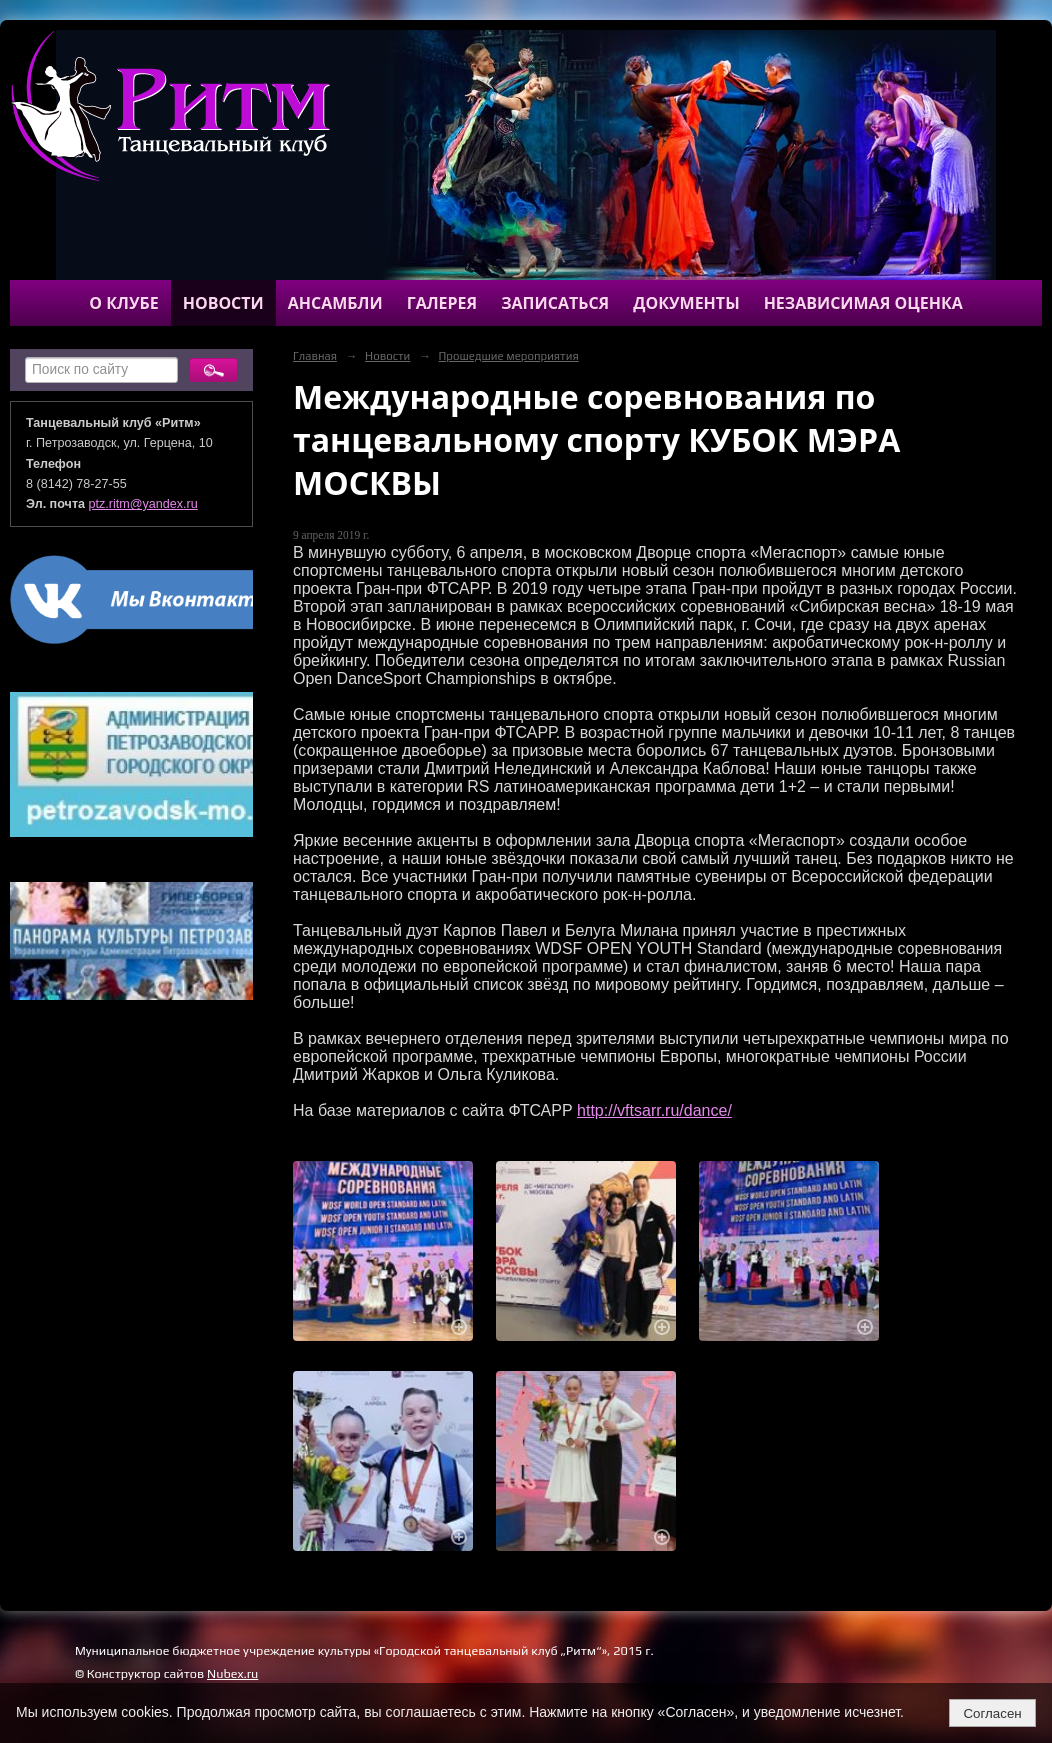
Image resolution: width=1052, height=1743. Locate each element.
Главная (315, 356)
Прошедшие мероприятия (508, 356)
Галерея (442, 303)
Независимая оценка (863, 303)
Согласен (992, 1713)
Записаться (555, 303)
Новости (223, 303)
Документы (686, 303)
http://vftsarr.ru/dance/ (654, 1110)
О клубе (123, 303)
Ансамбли (335, 303)
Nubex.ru (232, 1673)
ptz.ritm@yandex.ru (143, 504)
